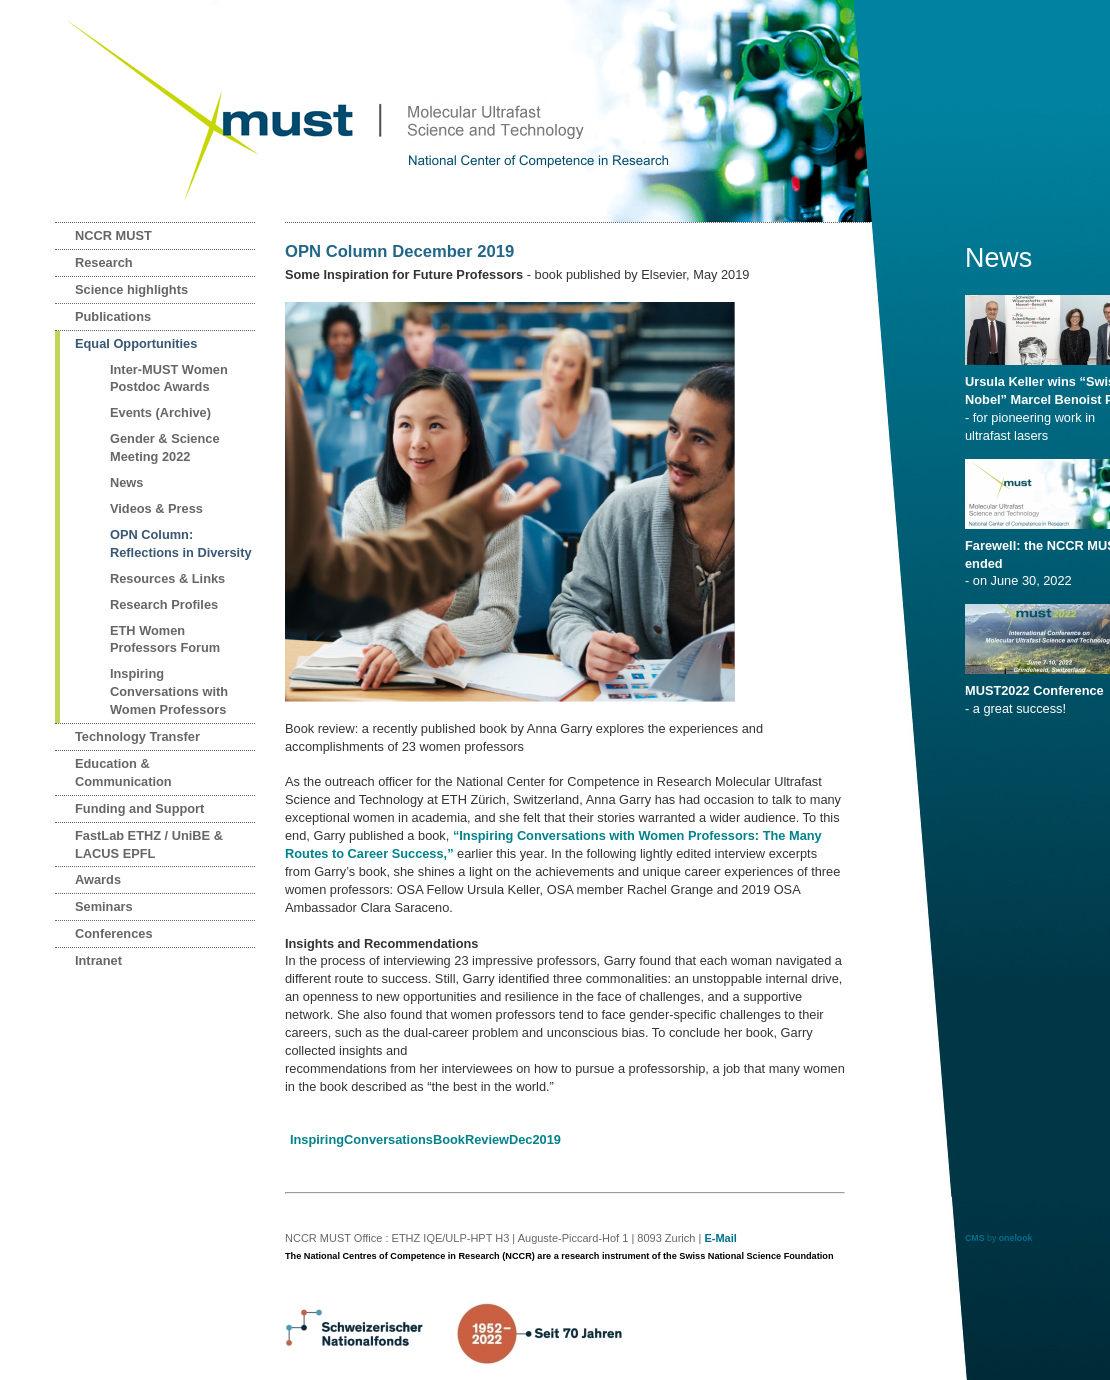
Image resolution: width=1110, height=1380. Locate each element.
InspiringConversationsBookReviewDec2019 (425, 1139)
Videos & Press (156, 508)
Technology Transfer (137, 736)
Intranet (98, 960)
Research (104, 262)
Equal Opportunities (136, 343)
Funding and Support (139, 808)
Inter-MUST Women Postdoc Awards (169, 378)
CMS (975, 1238)
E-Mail (720, 1238)
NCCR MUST (113, 235)
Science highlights (131, 289)
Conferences (114, 933)
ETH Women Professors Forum (165, 639)
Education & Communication (123, 772)
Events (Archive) (160, 412)
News (126, 482)
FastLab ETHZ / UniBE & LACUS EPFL (149, 844)
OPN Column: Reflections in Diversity (181, 543)
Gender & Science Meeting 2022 (165, 447)
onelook (1016, 1238)
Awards (98, 879)
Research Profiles (164, 604)
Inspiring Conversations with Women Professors (169, 691)
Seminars (104, 906)
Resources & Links (167, 578)
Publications (113, 316)
